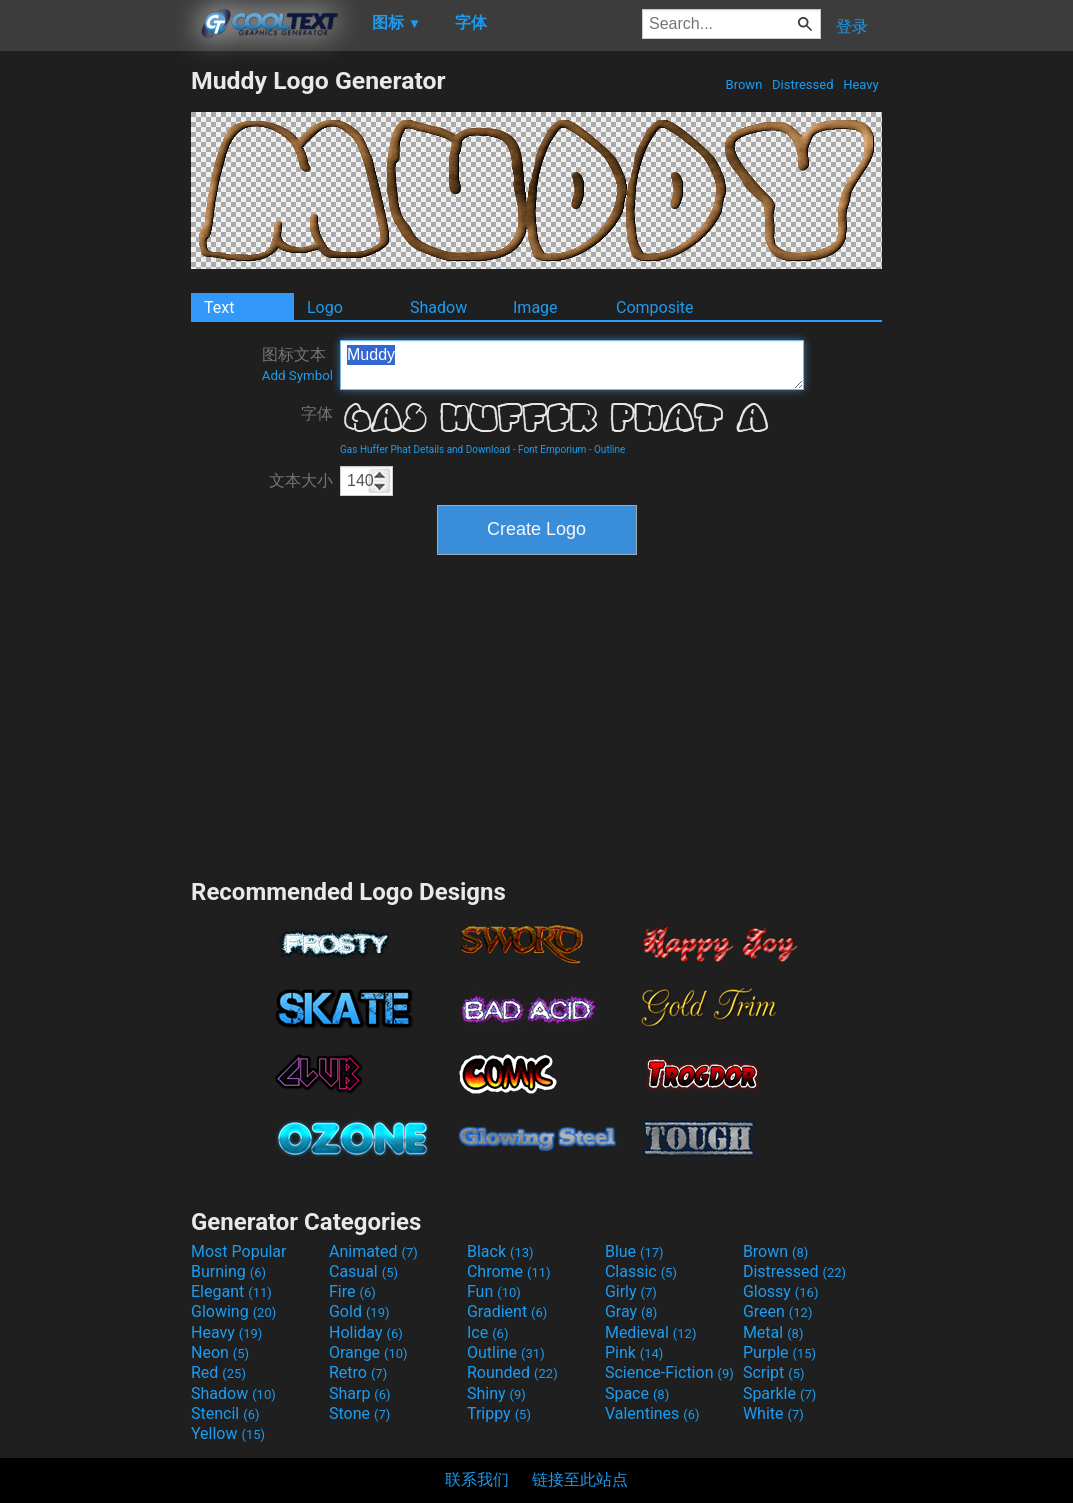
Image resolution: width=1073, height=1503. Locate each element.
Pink (634, 1352)
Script (774, 1372)
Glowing (233, 1311)
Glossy (781, 1291)
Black (500, 1251)
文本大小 (301, 480)
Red (218, 1372)
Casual (363, 1271)
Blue (634, 1251)
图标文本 (297, 364)
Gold (359, 1311)
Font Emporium (552, 449)
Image (535, 307)
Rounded (512, 1372)
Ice (487, 1332)
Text (219, 307)
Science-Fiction (669, 1372)
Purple (779, 1352)
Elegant (231, 1291)
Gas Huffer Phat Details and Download (425, 449)
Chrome (509, 1271)
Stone (359, 1413)
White (773, 1413)
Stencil (225, 1413)
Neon (220, 1352)
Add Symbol (297, 375)
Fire (352, 1291)
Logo (325, 307)
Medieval (651, 1332)
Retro (358, 1372)
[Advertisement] (95, 366)
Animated (373, 1251)
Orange (368, 1352)
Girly (631, 1291)
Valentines (652, 1413)
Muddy (572, 365)
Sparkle (779, 1393)
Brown (743, 84)
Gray (631, 1311)
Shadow (438, 307)
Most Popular (239, 1251)
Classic (641, 1271)
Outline (609, 449)
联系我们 (477, 1479)
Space (637, 1393)
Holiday (366, 1332)
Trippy (499, 1413)
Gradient (507, 1311)
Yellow (228, 1433)
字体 (317, 413)
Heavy (861, 84)
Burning (228, 1271)
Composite (655, 307)
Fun (494, 1291)
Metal (773, 1332)
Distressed (803, 84)
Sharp (360, 1393)
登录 (852, 26)
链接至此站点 (580, 1479)
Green (778, 1311)
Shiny (496, 1393)
